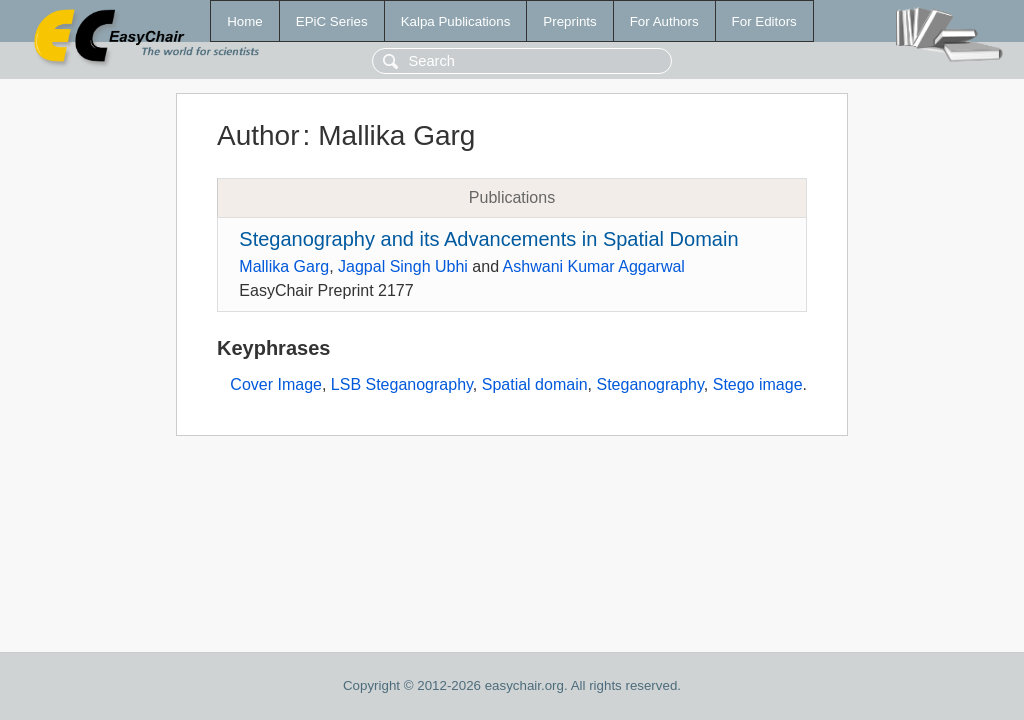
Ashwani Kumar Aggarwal (594, 266)
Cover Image (276, 384)
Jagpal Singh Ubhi (403, 266)
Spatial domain (535, 384)
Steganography (649, 384)
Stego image (758, 384)
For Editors (764, 21)
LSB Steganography (402, 384)
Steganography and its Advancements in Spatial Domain (488, 239)
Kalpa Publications (456, 21)
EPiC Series (332, 21)
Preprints (569, 21)
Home (245, 21)
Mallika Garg (284, 266)
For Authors (664, 21)
